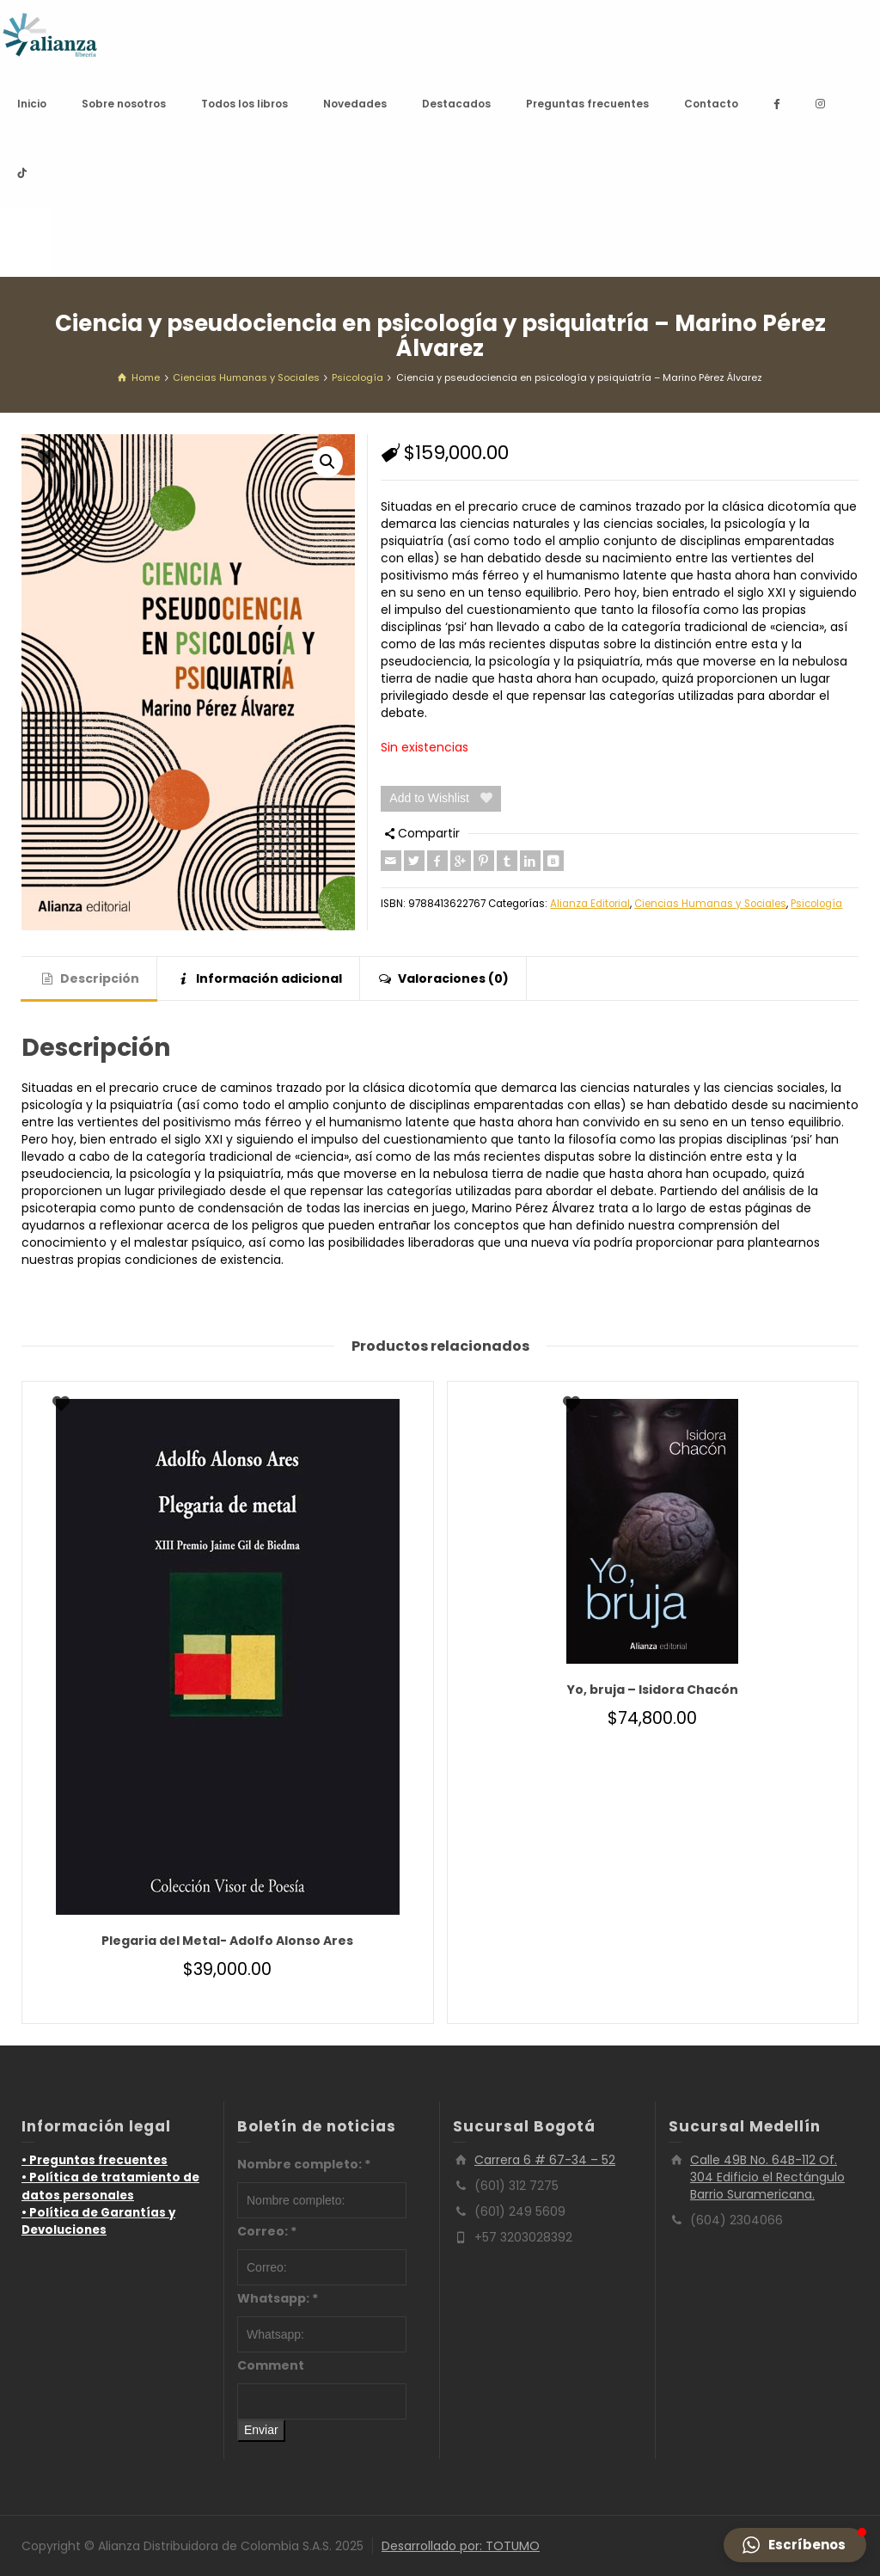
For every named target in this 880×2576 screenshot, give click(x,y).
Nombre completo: (303, 2164)
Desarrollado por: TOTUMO (461, 2546)
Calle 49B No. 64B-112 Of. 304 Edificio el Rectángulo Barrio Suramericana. (767, 2177)
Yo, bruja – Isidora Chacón (652, 1689)
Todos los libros (244, 103)
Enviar (261, 2430)
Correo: (266, 2231)
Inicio (31, 103)
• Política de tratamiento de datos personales (110, 2186)
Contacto (711, 103)
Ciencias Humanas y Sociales (710, 904)
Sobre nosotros (124, 103)
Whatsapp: (277, 2298)
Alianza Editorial (590, 904)
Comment (270, 2365)
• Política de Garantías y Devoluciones (98, 2221)
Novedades (355, 103)
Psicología (816, 904)
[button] (327, 461)
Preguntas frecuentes (587, 103)
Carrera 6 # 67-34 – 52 (544, 2159)
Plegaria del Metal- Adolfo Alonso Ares (227, 1940)
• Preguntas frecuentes (94, 2160)
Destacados (456, 103)
